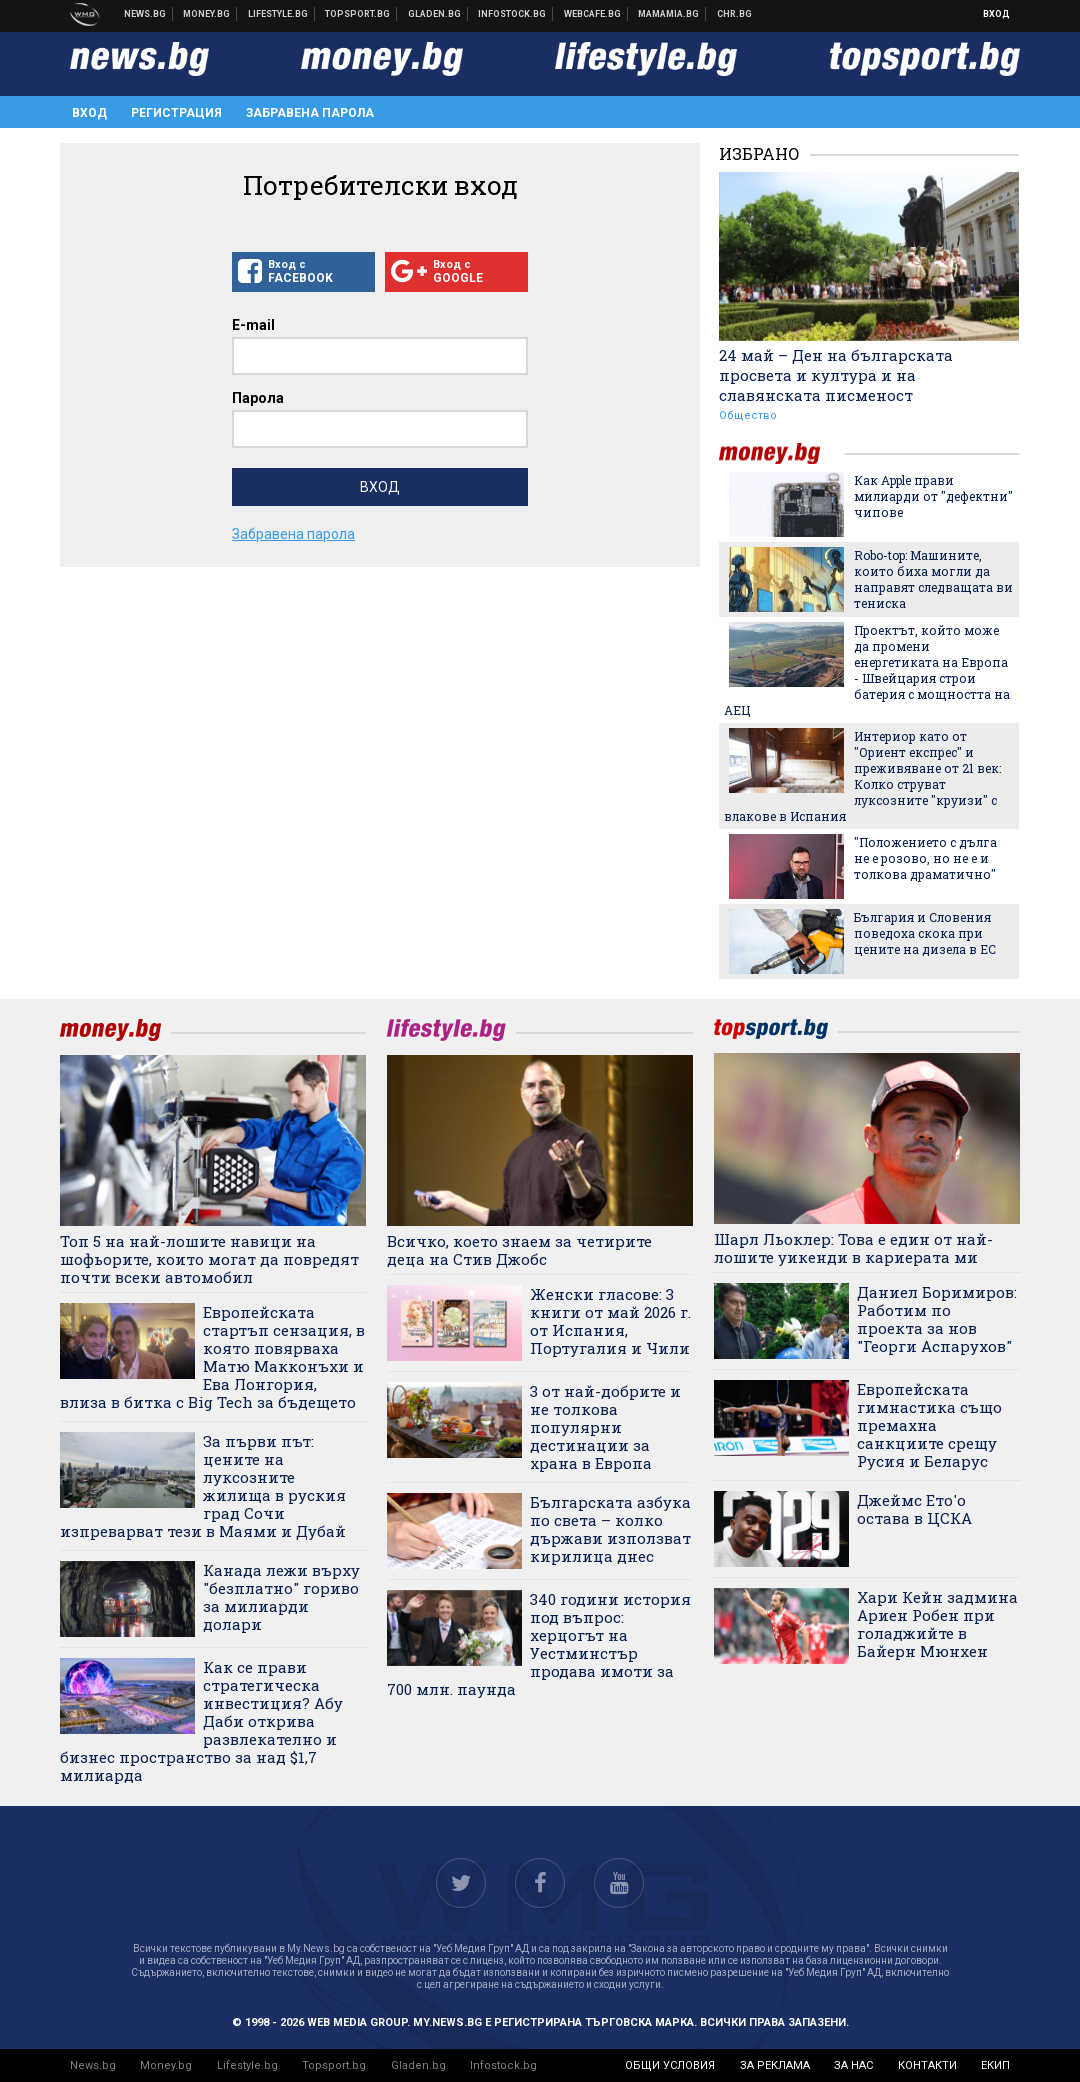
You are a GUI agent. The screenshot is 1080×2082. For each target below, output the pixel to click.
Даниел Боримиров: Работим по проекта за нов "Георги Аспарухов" (937, 1319)
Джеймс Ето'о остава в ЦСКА (914, 1509)
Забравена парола (310, 113)
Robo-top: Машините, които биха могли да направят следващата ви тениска (933, 579)
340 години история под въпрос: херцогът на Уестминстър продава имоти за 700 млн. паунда (539, 1644)
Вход (996, 14)
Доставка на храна (435, 14)
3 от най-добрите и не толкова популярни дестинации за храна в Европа (605, 1427)
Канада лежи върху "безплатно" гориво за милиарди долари (281, 1597)
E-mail (253, 325)
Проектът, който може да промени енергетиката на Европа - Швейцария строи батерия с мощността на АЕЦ (867, 670)
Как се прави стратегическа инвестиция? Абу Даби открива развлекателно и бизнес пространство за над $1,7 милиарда (201, 1721)
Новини (145, 14)
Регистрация (176, 113)
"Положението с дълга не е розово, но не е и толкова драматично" (925, 858)
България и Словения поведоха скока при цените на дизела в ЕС (925, 933)
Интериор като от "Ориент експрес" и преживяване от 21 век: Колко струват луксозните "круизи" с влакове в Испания (862, 776)
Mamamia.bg (669, 14)
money (782, 453)
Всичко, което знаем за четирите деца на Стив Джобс (519, 1250)
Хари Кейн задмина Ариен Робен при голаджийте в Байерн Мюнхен (937, 1624)
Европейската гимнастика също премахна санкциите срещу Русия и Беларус (929, 1425)
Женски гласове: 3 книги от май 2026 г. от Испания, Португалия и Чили (610, 1321)
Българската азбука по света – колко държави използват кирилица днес (610, 1529)
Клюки (278, 14)
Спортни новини (358, 14)
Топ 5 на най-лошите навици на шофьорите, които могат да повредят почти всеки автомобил (209, 1259)
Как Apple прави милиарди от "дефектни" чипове (933, 496)
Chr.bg (734, 14)
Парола (258, 398)
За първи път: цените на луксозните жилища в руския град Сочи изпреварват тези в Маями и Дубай (203, 1486)
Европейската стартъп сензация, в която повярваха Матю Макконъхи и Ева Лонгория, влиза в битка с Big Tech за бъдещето (212, 1357)
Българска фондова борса (512, 14)
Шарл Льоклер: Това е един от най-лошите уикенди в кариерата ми (853, 1248)
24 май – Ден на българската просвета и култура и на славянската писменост (836, 375)
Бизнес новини (207, 14)
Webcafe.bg (593, 14)
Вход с (303, 272)
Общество (748, 415)
